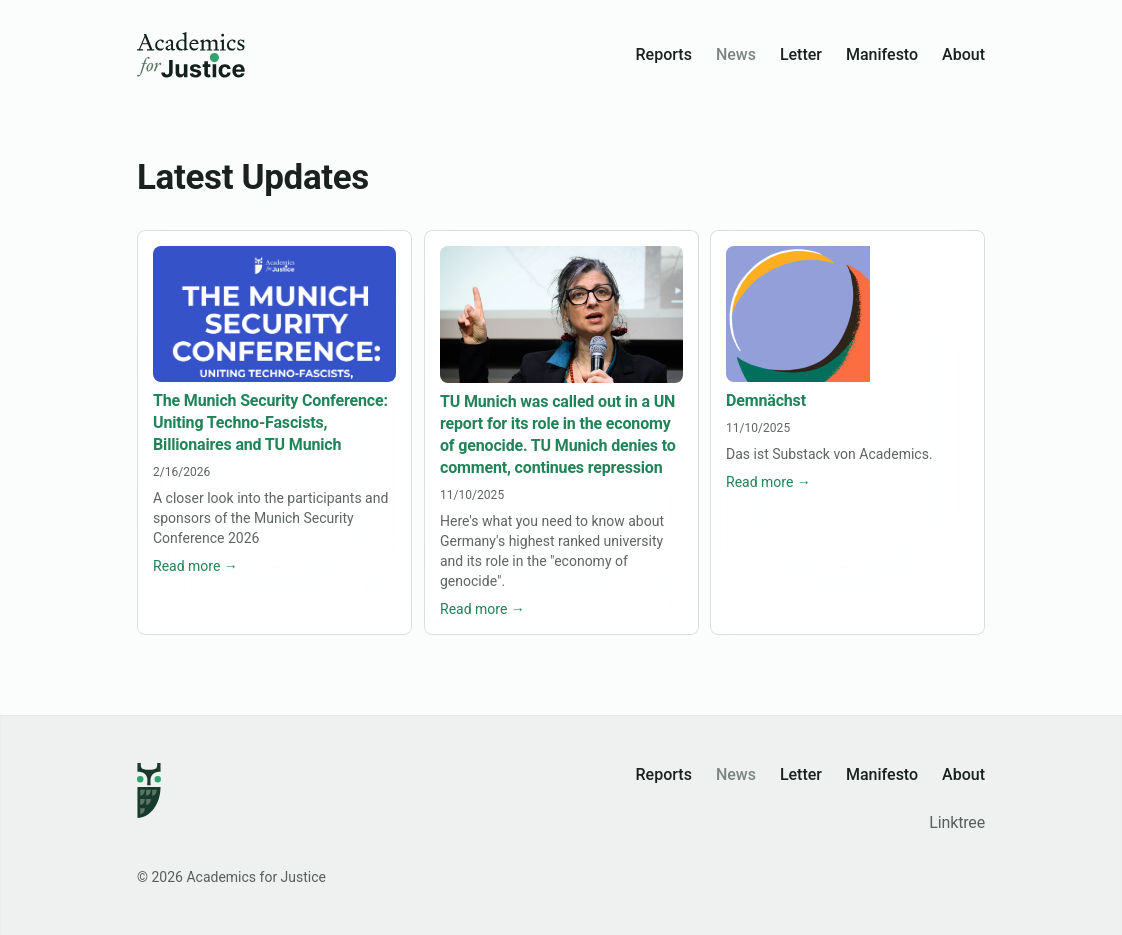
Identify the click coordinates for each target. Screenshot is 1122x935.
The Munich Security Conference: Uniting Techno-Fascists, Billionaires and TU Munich (270, 423)
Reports (664, 54)
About (963, 54)
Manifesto (882, 54)
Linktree (957, 822)
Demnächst (766, 401)
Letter (801, 54)
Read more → (195, 567)
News (736, 54)
